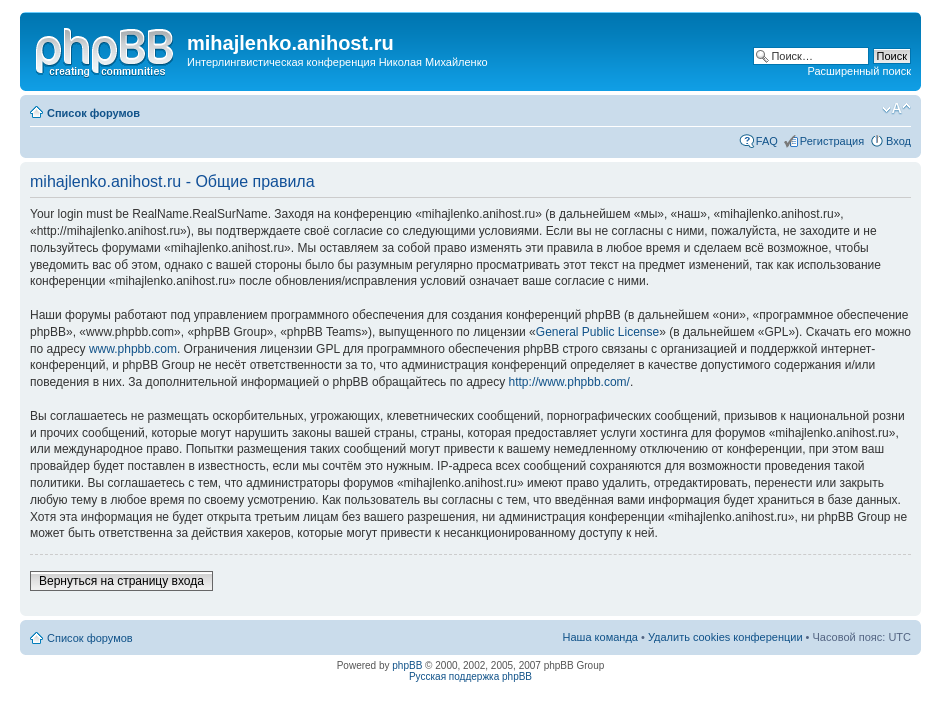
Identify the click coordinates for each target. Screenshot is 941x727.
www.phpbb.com (133, 349)
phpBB (407, 665)
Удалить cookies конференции (725, 637)
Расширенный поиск (859, 71)
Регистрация (832, 141)
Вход (898, 141)
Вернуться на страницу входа (121, 581)
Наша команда (600, 637)
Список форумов (93, 113)
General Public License (597, 332)
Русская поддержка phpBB (470, 676)
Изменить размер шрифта (896, 109)
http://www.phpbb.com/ (569, 382)
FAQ (767, 141)
